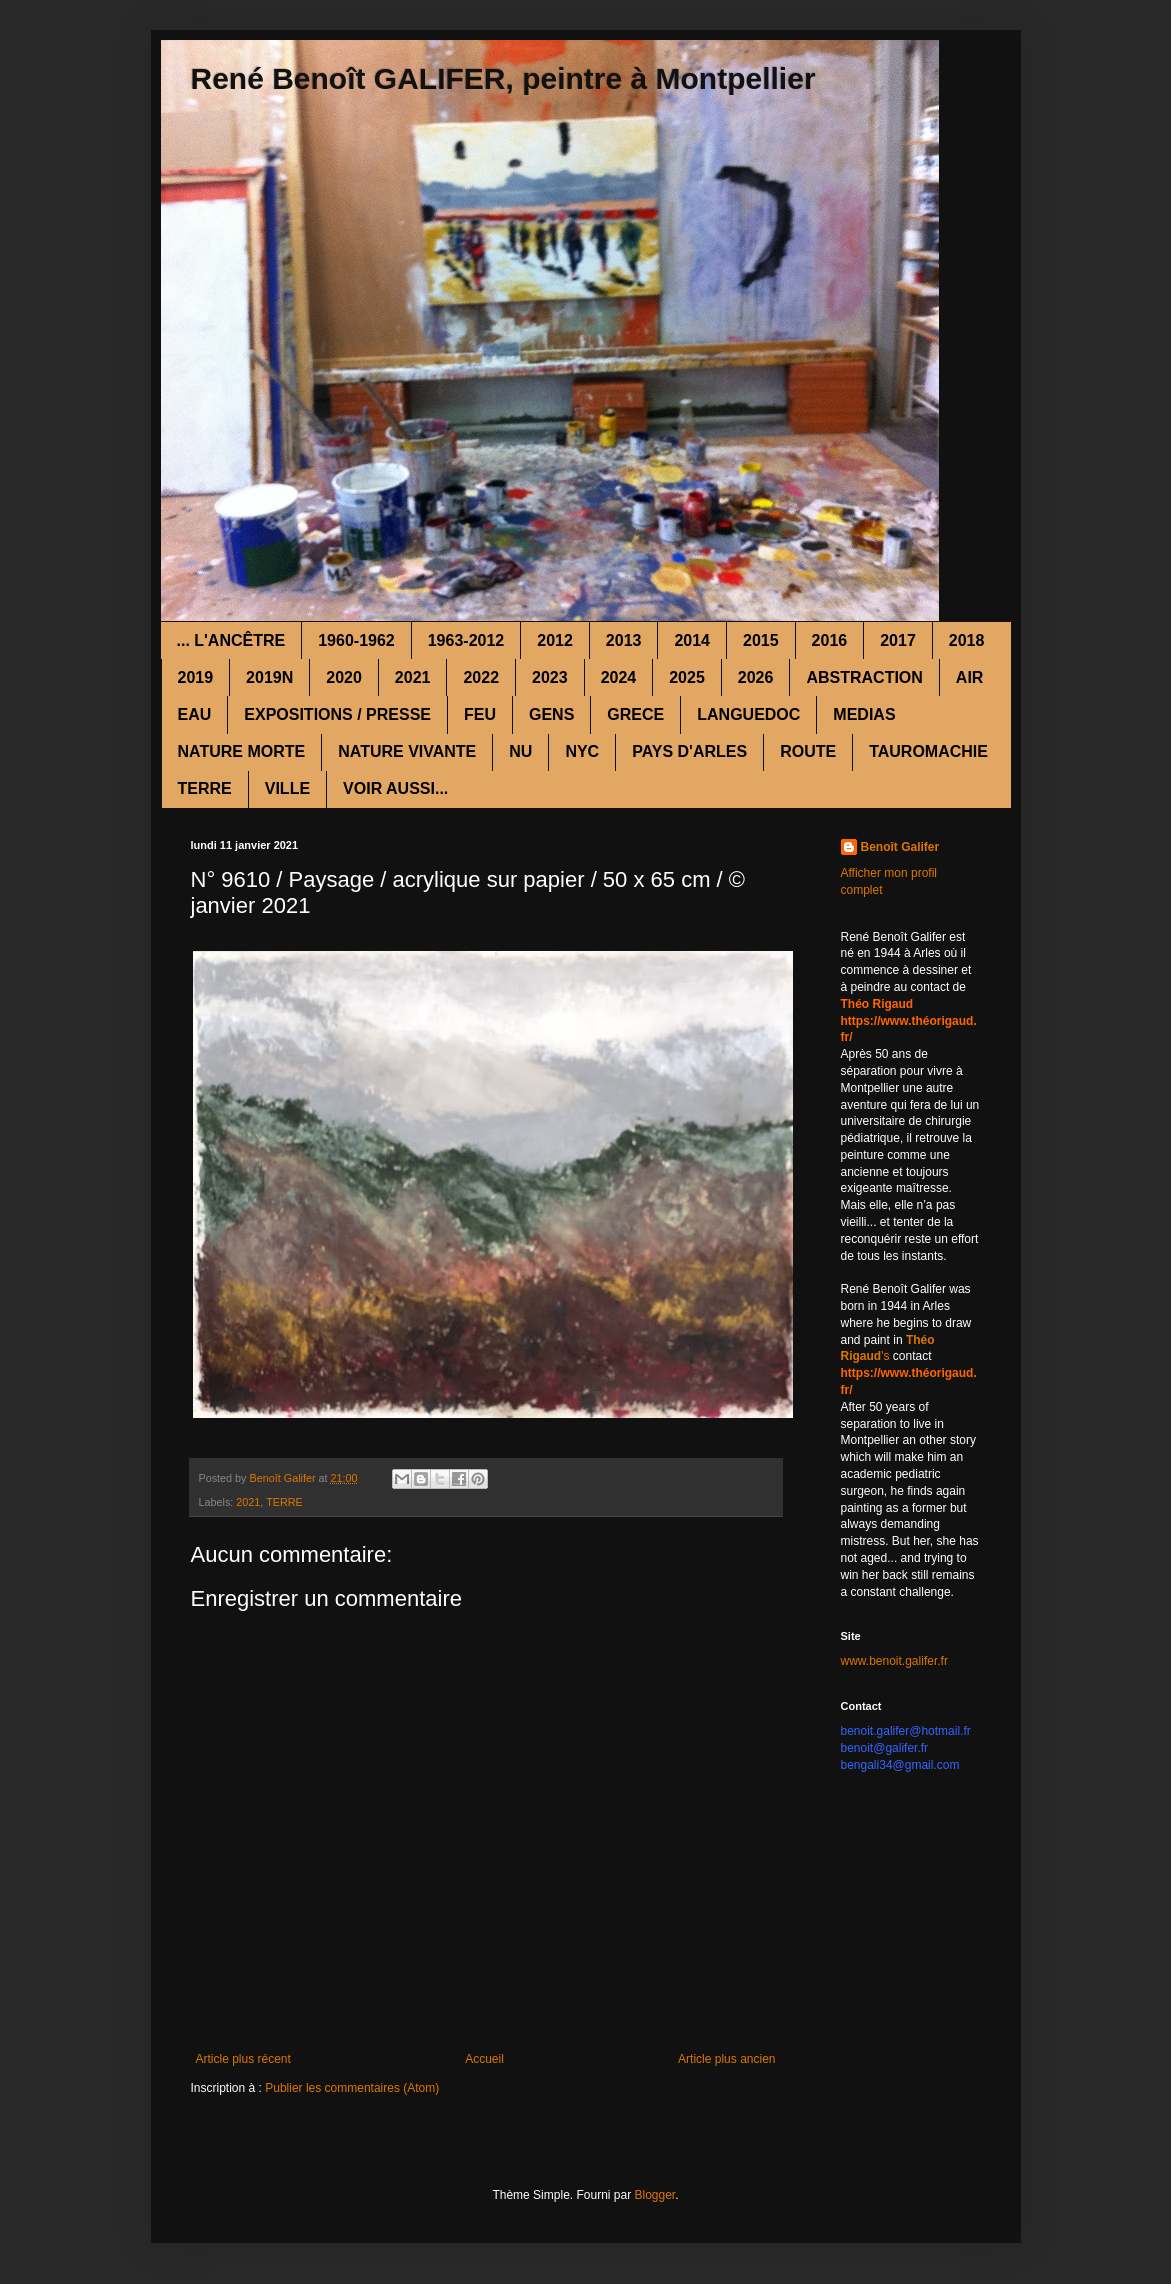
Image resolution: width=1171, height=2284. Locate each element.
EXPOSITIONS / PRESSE (337, 714)
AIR (970, 677)
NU (520, 751)
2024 (619, 677)
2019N (269, 677)
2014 (692, 640)
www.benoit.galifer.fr (894, 1661)
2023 (550, 677)
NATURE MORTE (242, 751)
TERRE (205, 788)
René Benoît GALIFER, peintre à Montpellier (503, 78)
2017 (898, 640)
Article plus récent (243, 2059)
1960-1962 (356, 640)
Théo (920, 1340)
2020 (344, 677)
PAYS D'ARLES (689, 751)
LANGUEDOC (748, 714)
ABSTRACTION (864, 677)
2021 (413, 677)
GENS (551, 714)
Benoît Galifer (900, 847)
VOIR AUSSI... (395, 788)
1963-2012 (466, 640)
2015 (761, 640)
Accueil (484, 2059)
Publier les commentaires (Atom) (352, 2088)
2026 (756, 677)
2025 (687, 677)
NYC (582, 751)
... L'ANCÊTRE (231, 640)
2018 (967, 640)
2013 (624, 640)
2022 (481, 677)
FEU (480, 714)
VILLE (287, 788)
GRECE (635, 714)
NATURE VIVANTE (407, 751)
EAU (195, 714)
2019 (196, 677)
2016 (830, 640)
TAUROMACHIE (928, 751)
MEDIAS (864, 714)
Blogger (655, 2195)
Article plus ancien (726, 2059)
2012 (555, 640)
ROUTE (808, 751)
